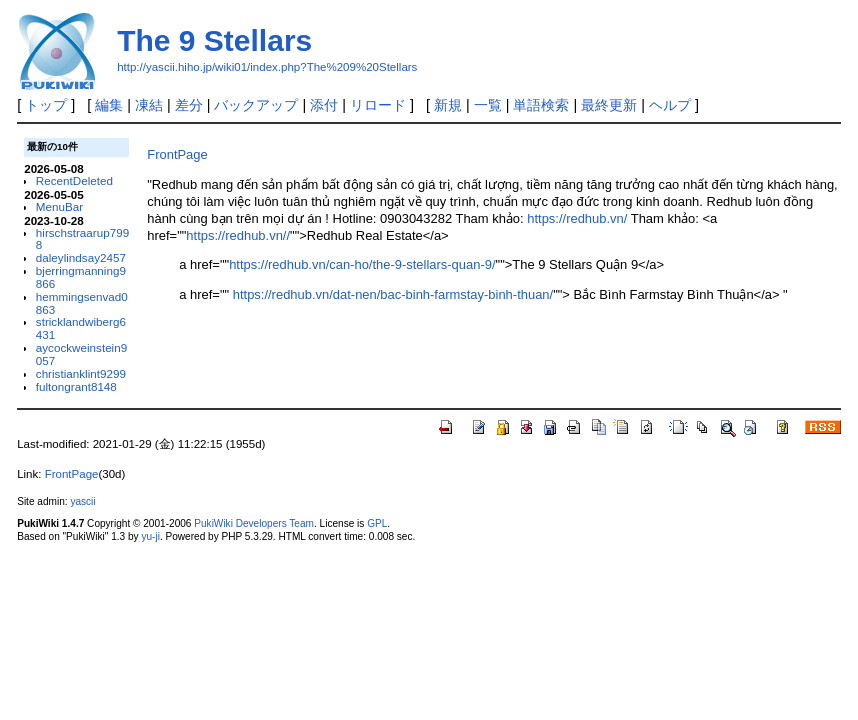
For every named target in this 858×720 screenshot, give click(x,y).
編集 (109, 105)
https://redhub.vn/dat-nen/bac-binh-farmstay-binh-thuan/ (393, 294)
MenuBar (59, 206)
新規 (448, 105)
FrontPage (177, 154)
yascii (82, 501)
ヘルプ (670, 105)
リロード (378, 105)
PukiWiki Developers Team (254, 523)
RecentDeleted (74, 180)
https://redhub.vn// (238, 235)
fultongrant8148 (76, 386)
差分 (189, 105)
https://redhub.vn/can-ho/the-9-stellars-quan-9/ (362, 264)
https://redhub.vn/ (577, 218)
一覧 (488, 105)
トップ (46, 105)
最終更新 (609, 105)
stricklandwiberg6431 (81, 328)
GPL (377, 523)
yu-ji (150, 536)
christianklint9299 (81, 373)
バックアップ (256, 105)
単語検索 (541, 105)
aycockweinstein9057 (81, 354)
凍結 (149, 105)
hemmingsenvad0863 (82, 303)
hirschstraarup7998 (82, 239)
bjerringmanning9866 (81, 277)
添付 (324, 105)
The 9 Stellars (214, 40)
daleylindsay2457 (81, 257)
